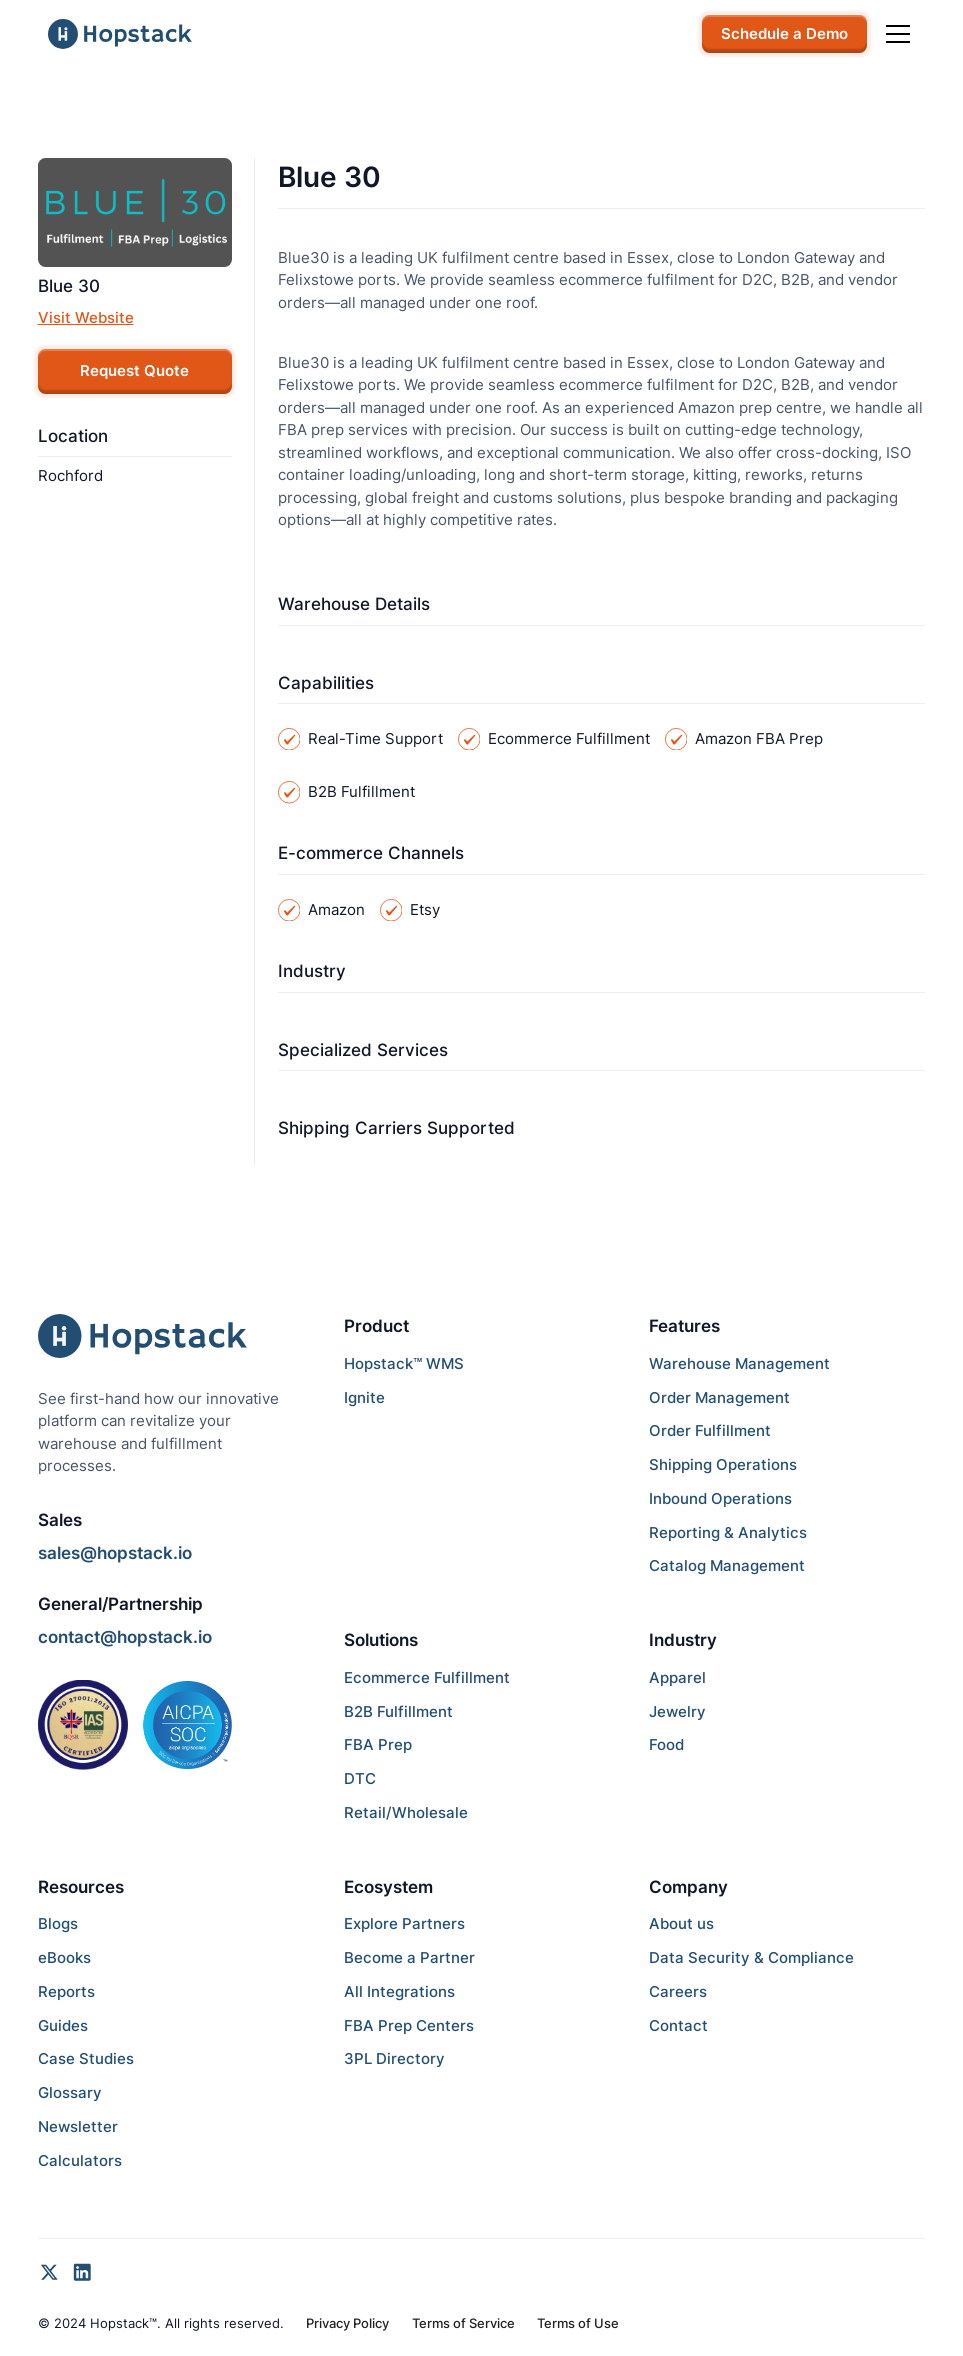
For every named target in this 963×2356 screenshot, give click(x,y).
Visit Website (86, 317)
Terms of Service (463, 2323)
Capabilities (326, 683)
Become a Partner (409, 1957)
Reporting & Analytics (728, 1532)
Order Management (719, 1397)
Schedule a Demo (784, 33)
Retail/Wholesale (406, 1812)
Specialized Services (363, 1050)
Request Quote (134, 370)
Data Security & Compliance (751, 1957)
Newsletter (78, 2126)
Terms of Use (578, 2323)
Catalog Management (727, 1565)
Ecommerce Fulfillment (427, 1677)
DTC (360, 1778)
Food (666, 1744)
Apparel (677, 1677)
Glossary (70, 2092)
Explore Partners (404, 1923)
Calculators (80, 2160)
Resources (81, 1887)
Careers (678, 1991)
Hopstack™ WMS (404, 1363)
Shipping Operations (723, 1464)
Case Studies (86, 2058)
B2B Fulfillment (398, 1711)
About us (681, 1923)
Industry (312, 971)
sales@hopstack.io (115, 1553)
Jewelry (677, 1711)
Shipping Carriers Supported (396, 1128)
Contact (678, 2025)
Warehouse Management (739, 1363)
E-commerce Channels (371, 853)
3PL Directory (394, 2058)
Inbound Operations (720, 1498)
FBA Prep (378, 1744)
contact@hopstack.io (125, 1637)
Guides (63, 2025)
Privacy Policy (347, 2323)
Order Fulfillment (710, 1430)
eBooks (64, 1957)
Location (73, 436)
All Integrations (399, 1991)
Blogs (58, 1923)
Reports (66, 1991)
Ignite (364, 1397)
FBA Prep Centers (409, 2025)
